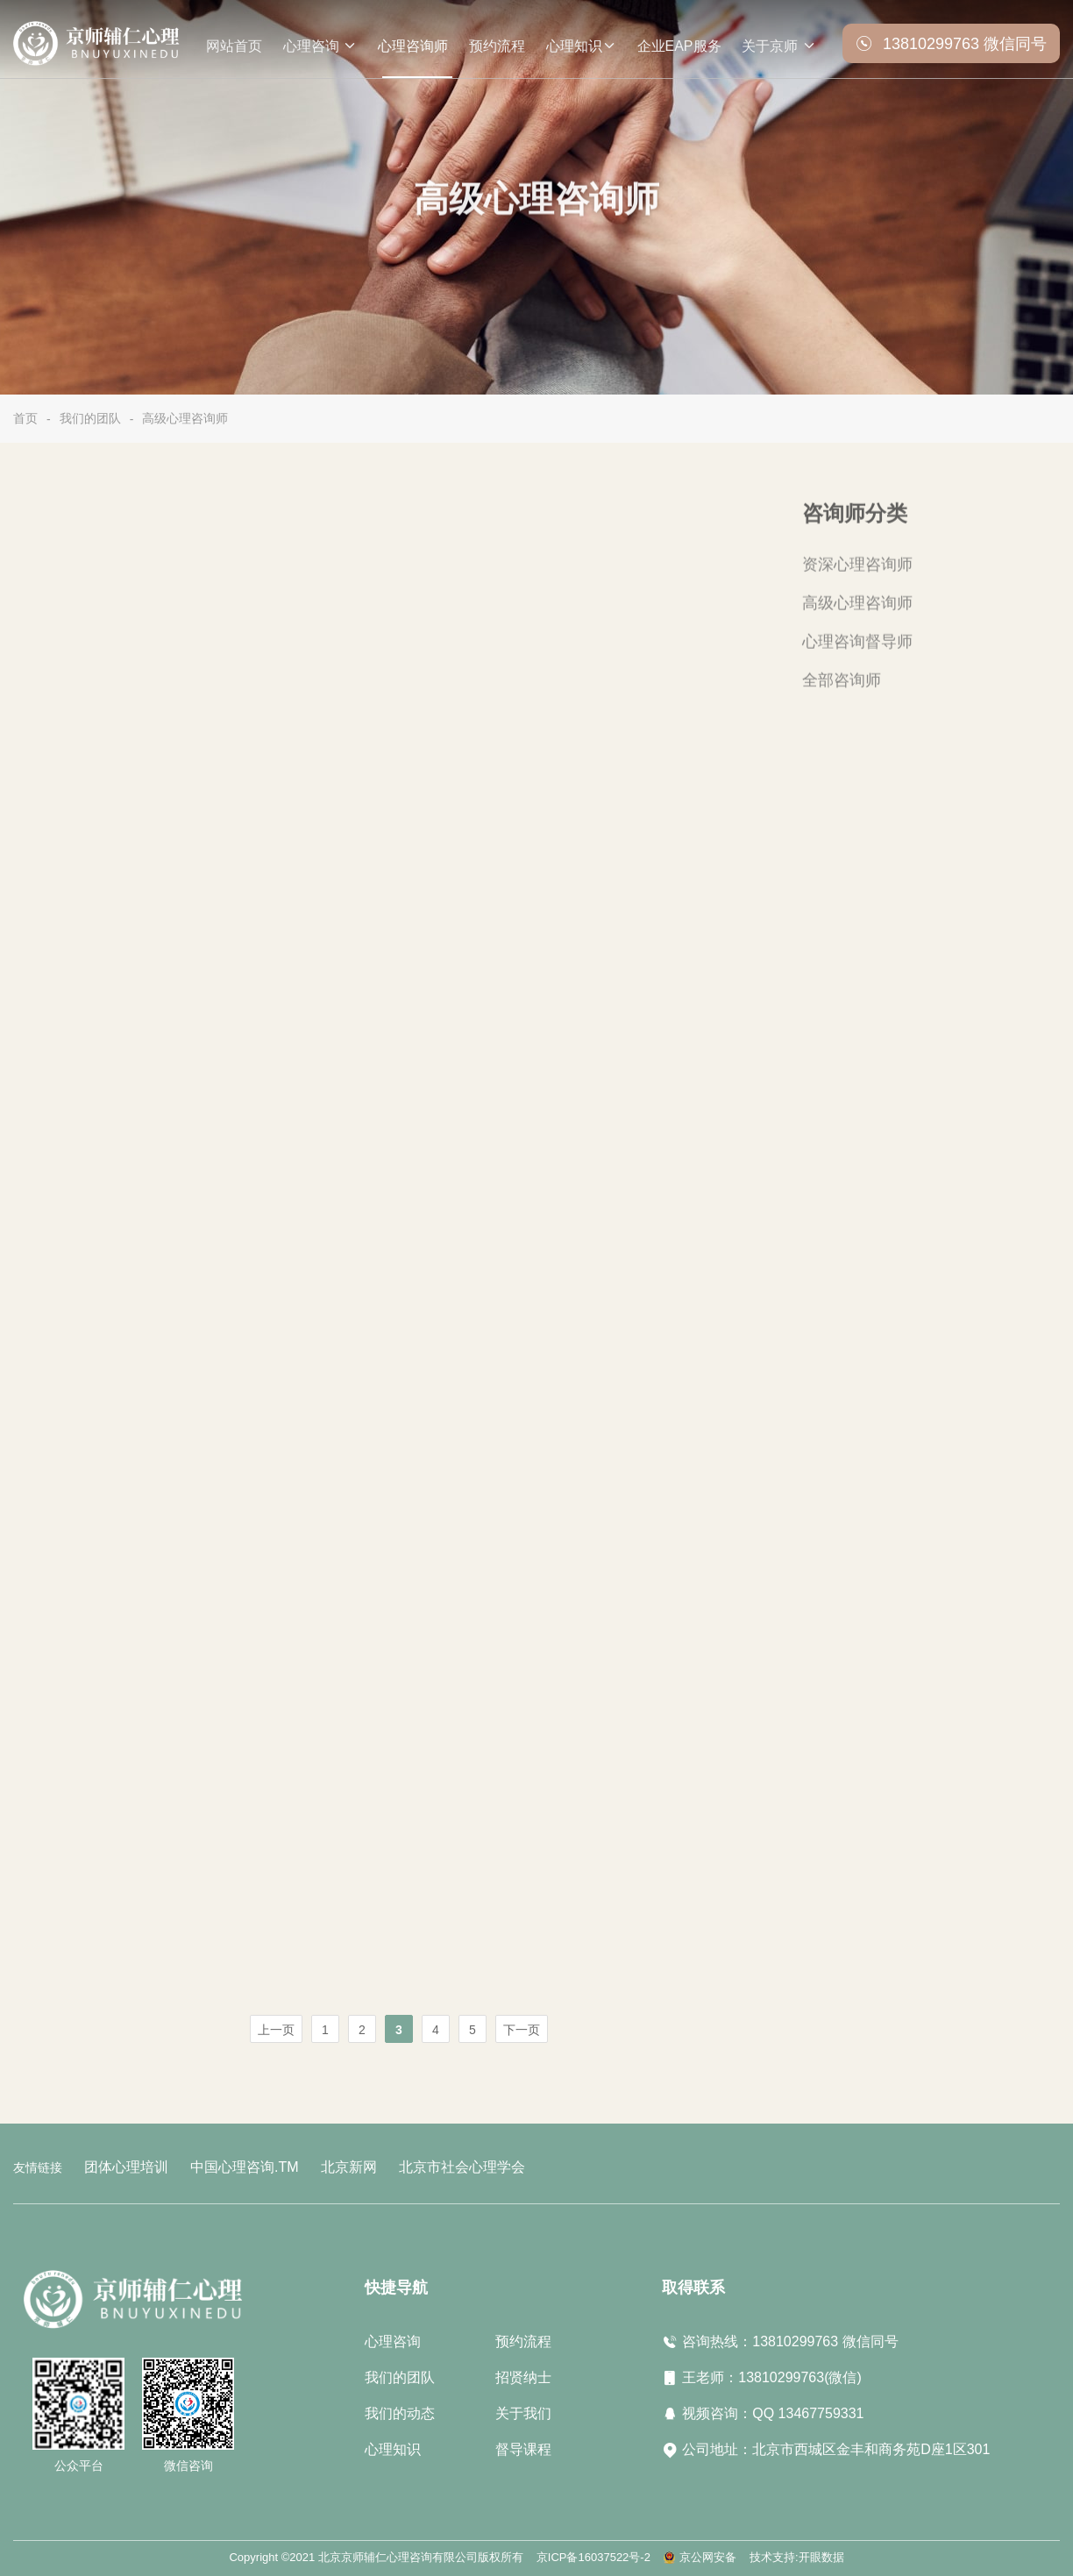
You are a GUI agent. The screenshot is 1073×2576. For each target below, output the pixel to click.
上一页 (276, 2030)
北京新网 (320, 2166)
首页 (25, 418)
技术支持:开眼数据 (797, 2554)
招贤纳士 (523, 2374)
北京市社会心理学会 (422, 2166)
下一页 (521, 2030)
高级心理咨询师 (185, 418)
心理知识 (581, 43)
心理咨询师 (413, 46)
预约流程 (497, 46)
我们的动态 (400, 2410)
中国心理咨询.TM (227, 2166)
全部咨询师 (837, 677)
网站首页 (234, 46)
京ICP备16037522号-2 (593, 2554)
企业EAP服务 (679, 46)
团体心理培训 (121, 2166)
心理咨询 (320, 43)
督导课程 (523, 2446)
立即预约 (615, 701)
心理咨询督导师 (851, 641)
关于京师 (778, 43)
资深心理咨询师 (851, 569)
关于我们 (523, 2410)
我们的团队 (90, 418)
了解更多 (464, 701)
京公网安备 (707, 2554)
